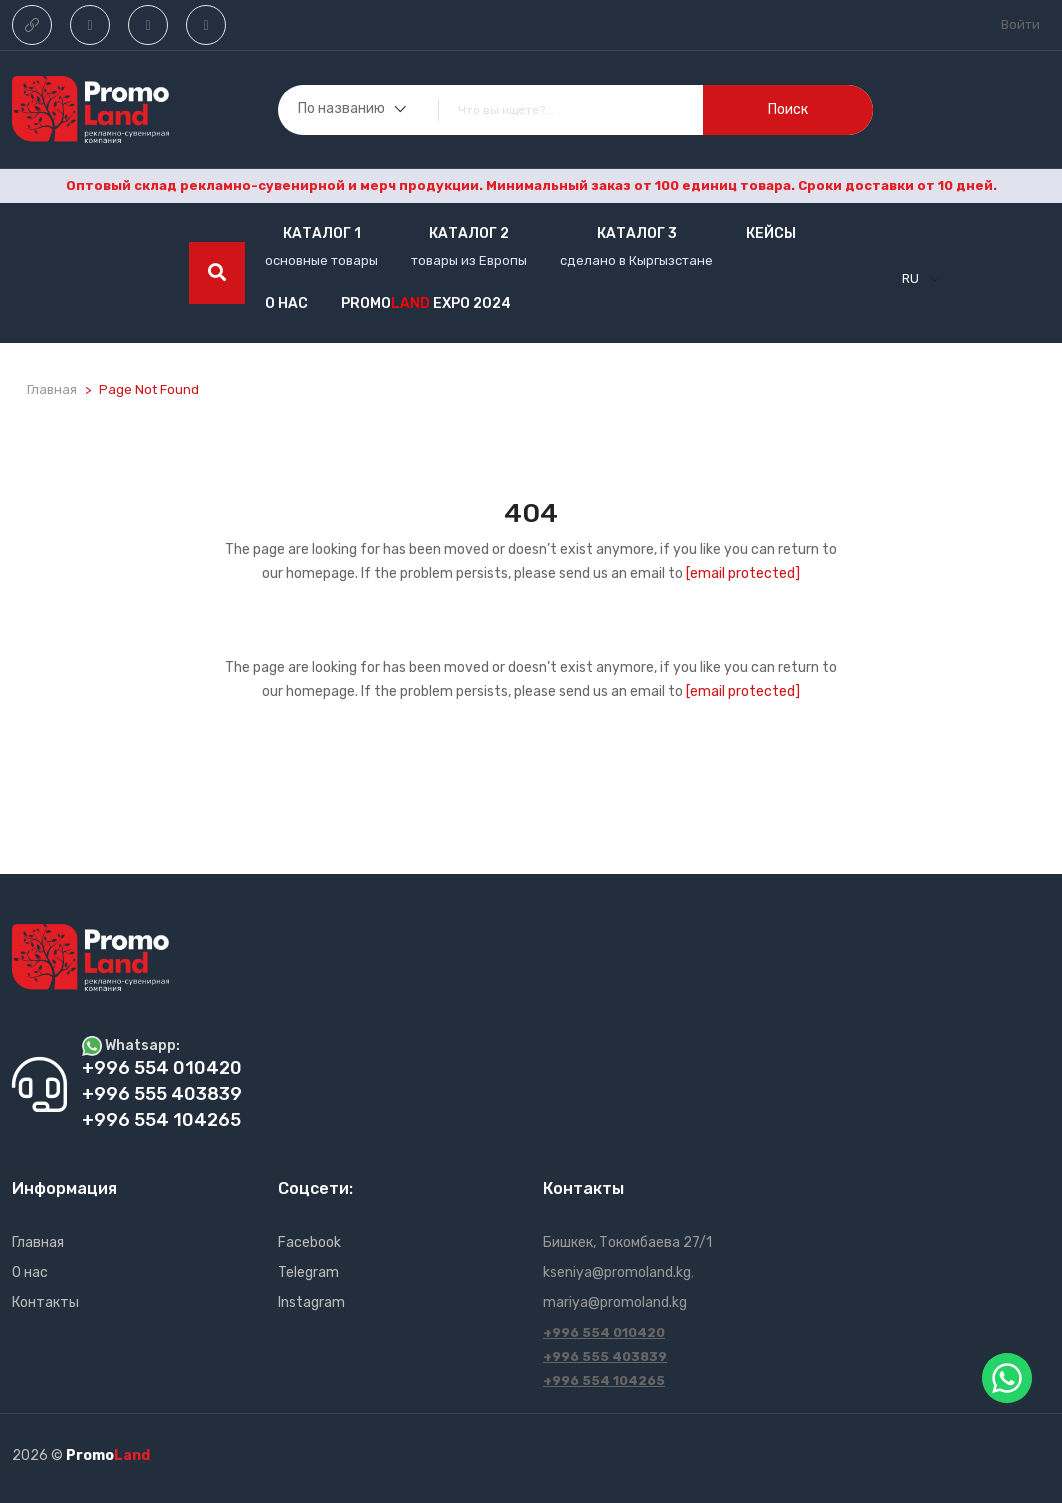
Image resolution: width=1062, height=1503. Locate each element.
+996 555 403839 (605, 1356)
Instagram (311, 1302)
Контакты (45, 1302)
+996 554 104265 (604, 1380)
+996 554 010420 (604, 1332)
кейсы (771, 233)
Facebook (309, 1242)
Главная (52, 389)
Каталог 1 (322, 233)
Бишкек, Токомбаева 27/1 (627, 1242)
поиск (788, 109)
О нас (286, 303)
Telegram (308, 1272)
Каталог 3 (637, 233)
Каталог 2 (469, 233)
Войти (1020, 24)
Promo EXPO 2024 (426, 303)
